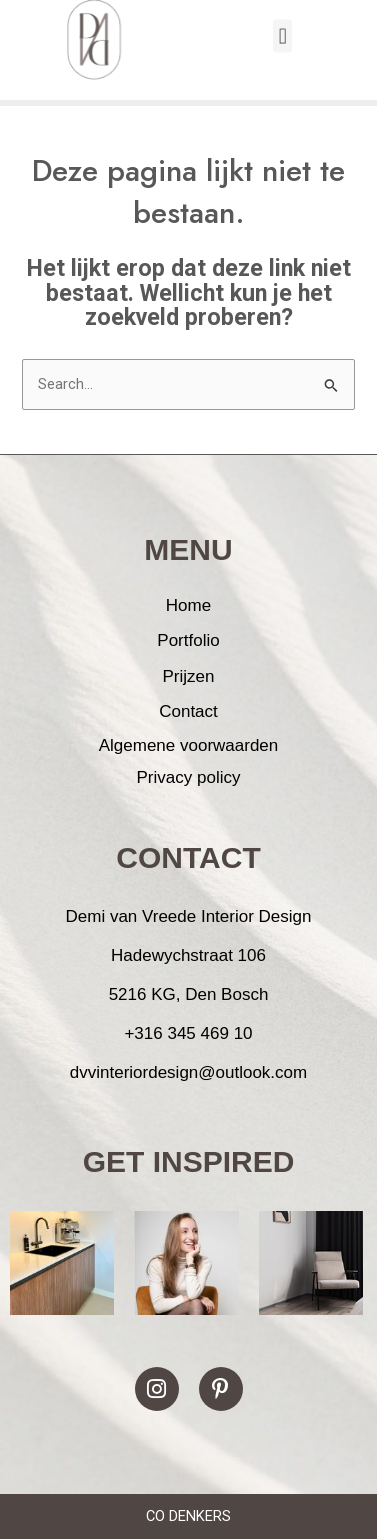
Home (188, 605)
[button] (282, 26)
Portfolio (188, 640)
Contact (188, 711)
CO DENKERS (188, 1516)
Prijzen (189, 676)
